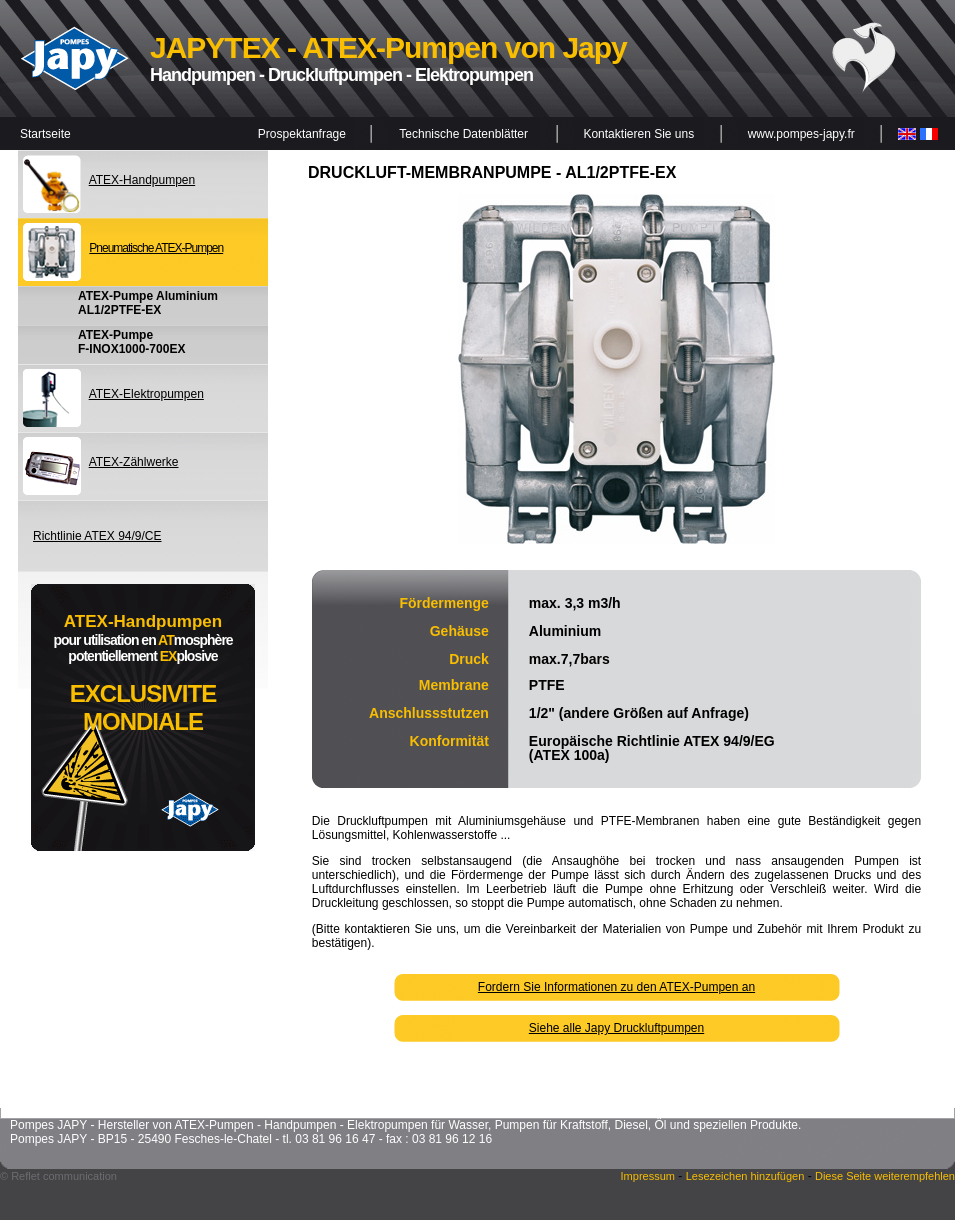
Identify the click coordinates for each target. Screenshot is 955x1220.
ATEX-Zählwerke (134, 462)
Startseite (45, 134)
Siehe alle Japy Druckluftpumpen (616, 1028)
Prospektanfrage (302, 134)
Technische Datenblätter (463, 134)
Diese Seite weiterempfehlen (885, 1176)
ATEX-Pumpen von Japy (464, 47)
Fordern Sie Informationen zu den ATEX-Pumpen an (616, 987)
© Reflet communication (58, 1176)
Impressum (648, 1176)
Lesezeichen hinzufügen (745, 1176)
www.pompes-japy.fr (801, 134)
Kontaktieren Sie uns (638, 134)
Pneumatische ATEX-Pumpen (156, 248)
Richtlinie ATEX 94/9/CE (97, 536)
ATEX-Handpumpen (142, 180)
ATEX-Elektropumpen (146, 394)
